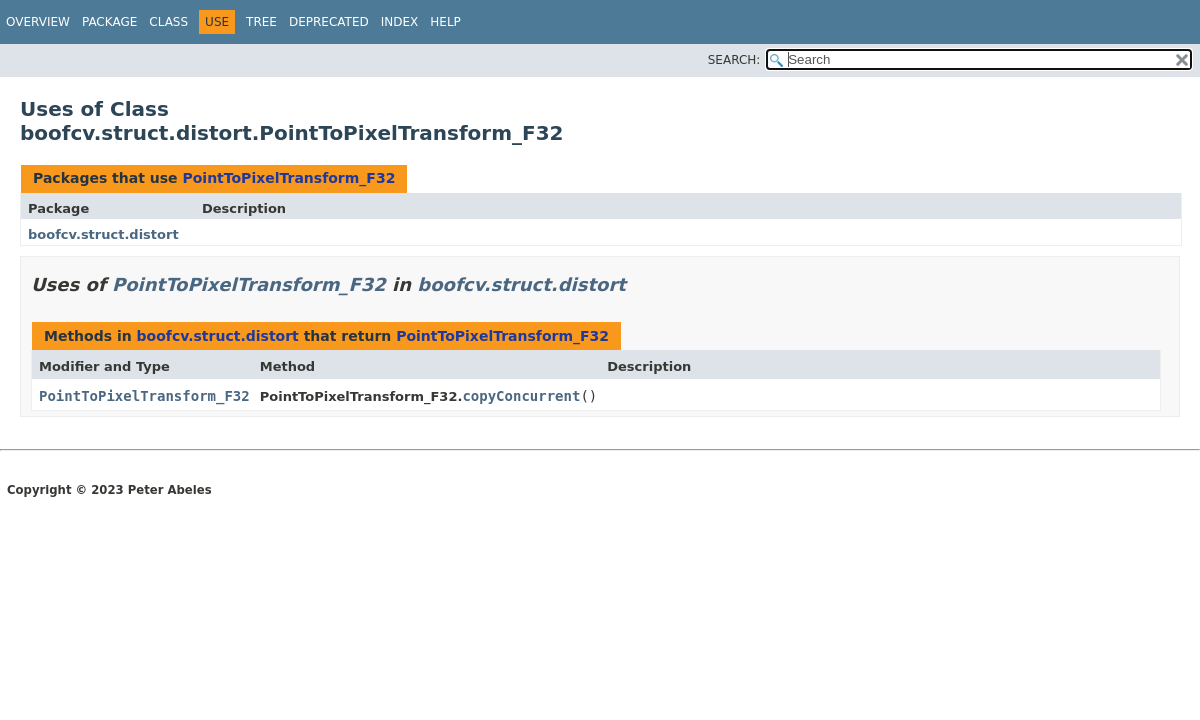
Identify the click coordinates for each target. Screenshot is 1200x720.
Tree (261, 22)
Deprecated (329, 22)
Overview (38, 22)
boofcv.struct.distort (103, 234)
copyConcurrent (521, 396)
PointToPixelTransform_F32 (288, 178)
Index (400, 22)
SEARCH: (734, 60)
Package (109, 22)
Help (445, 22)
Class (168, 22)
